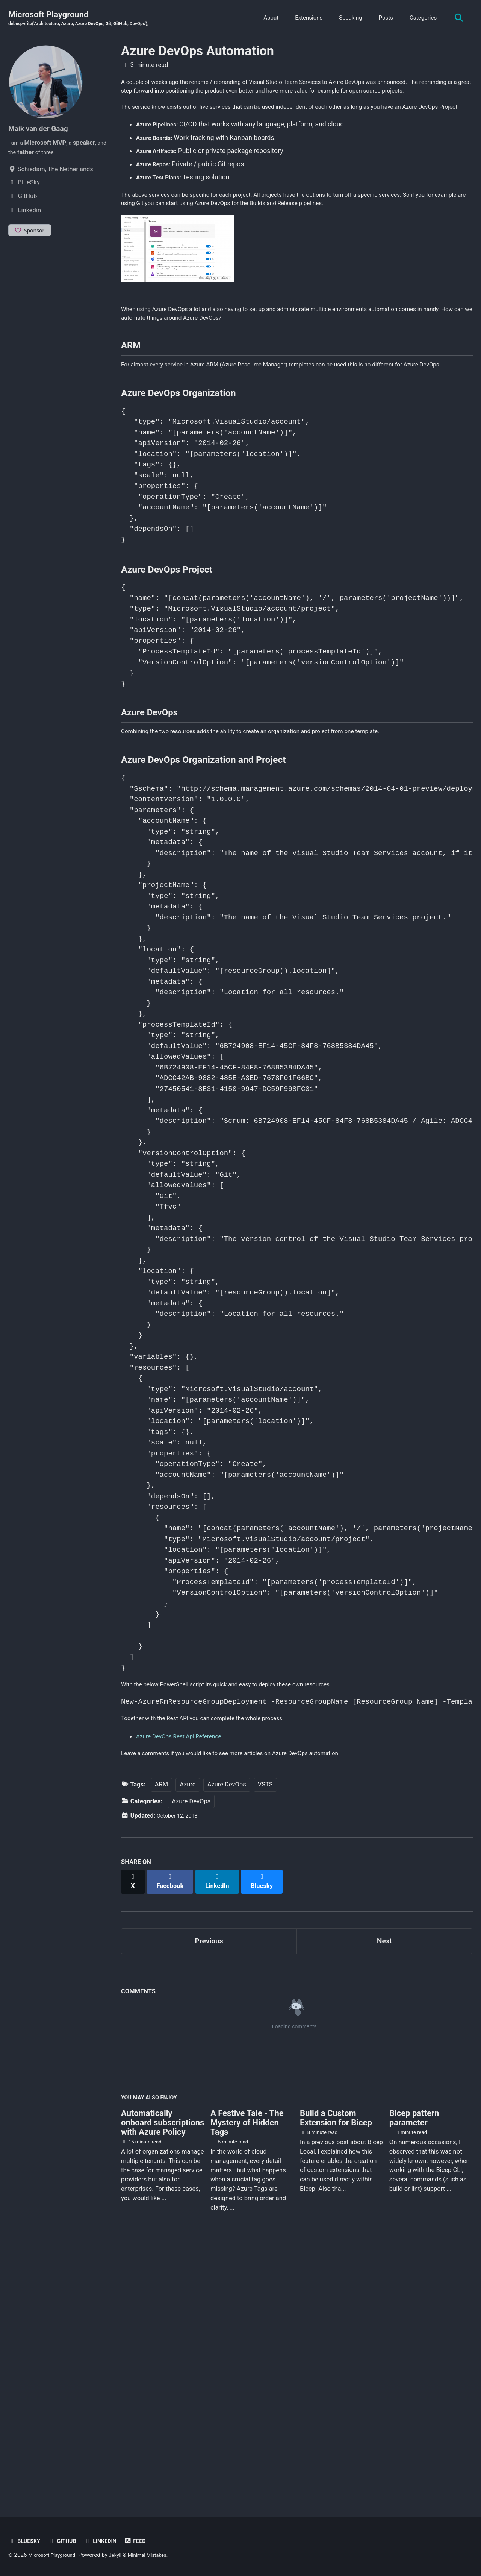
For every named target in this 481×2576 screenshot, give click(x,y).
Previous (209, 2191)
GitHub (67, 2540)
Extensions (305, 18)
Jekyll (123, 2555)
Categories (419, 18)
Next (384, 2191)
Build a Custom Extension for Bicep (336, 2373)
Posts (382, 18)
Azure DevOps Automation (197, 51)
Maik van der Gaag (42, 129)
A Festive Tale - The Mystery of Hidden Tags (247, 2378)
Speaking (347, 18)
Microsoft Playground (89, 19)
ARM (161, 2040)
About (267, 18)
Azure (187, 2040)
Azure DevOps (226, 2040)
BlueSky (26, 2540)
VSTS (265, 2040)
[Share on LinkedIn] (222, 2134)
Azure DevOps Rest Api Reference (185, 1990)
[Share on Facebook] (173, 2134)
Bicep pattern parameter (414, 2373)
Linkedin (109, 2540)
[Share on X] (134, 2134)
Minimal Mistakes (159, 2555)
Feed (147, 2540)
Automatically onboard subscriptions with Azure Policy (162, 2378)
